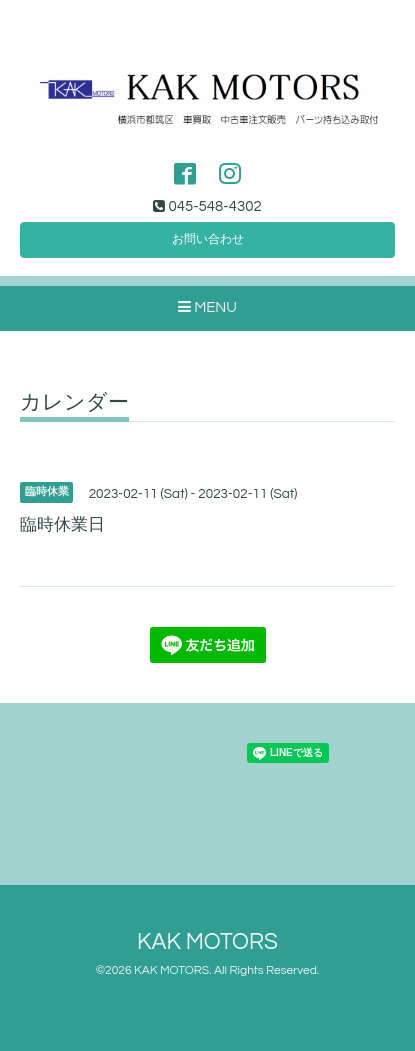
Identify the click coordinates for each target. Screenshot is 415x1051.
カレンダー (74, 402)
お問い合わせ (208, 239)
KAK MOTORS (207, 942)
